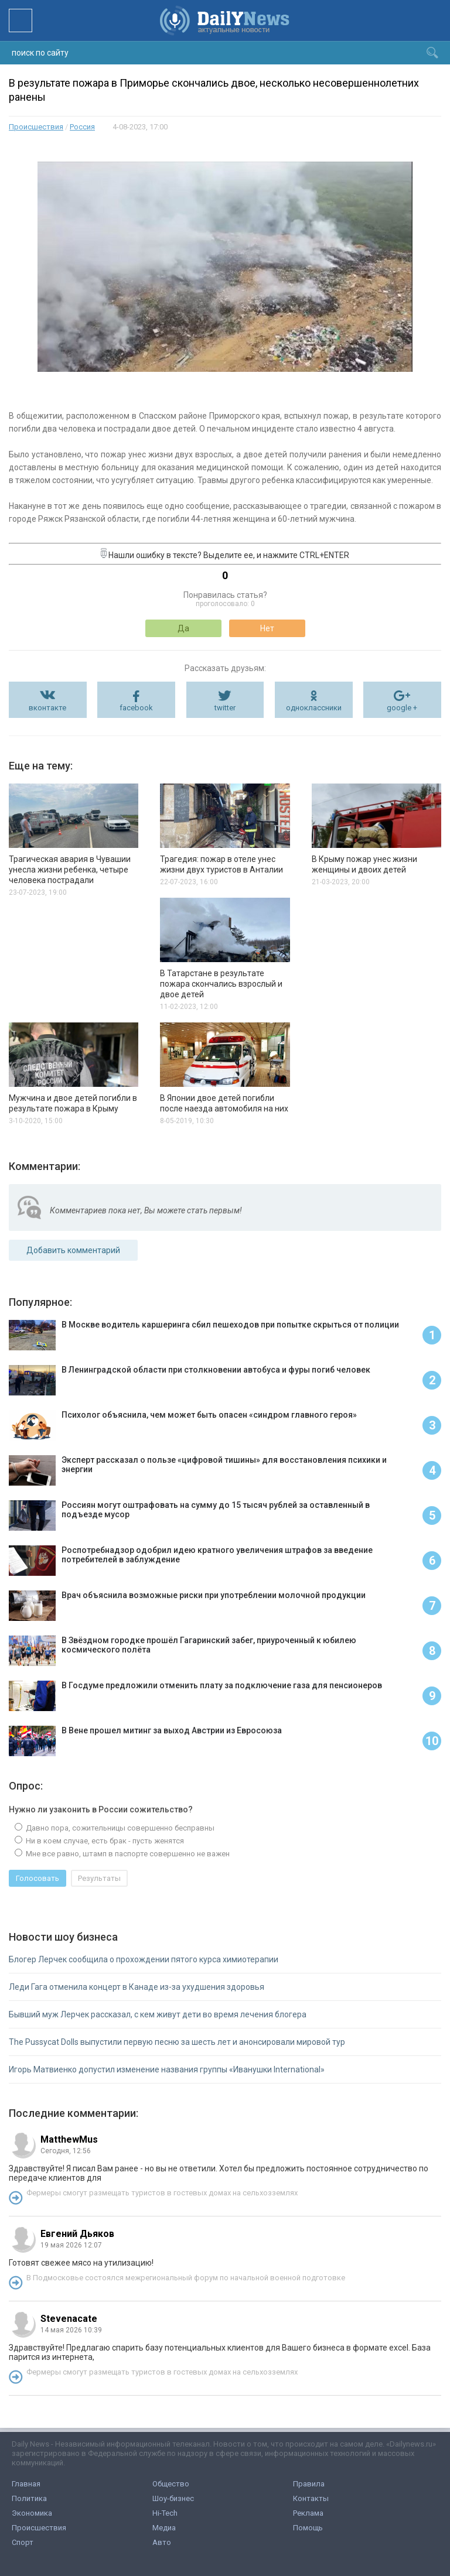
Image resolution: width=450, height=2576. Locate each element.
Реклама (308, 2513)
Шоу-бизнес (173, 2498)
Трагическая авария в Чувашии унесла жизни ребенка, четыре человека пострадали (70, 869)
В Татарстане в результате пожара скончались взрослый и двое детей (221, 984)
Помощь (308, 2527)
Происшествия (36, 126)
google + (402, 707)
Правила (309, 2483)
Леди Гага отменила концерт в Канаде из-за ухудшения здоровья (136, 1987)
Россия (82, 126)
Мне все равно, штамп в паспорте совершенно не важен (127, 1853)
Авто (161, 2542)
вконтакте (47, 707)
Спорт (22, 2542)
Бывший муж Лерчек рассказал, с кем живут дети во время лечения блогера (157, 2014)
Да (183, 628)
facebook (136, 707)
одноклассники (314, 707)
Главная (26, 2483)
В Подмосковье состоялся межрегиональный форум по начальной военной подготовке (185, 2277)
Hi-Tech (165, 2513)
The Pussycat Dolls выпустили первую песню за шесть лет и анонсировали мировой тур (177, 2042)
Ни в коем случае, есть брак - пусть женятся (104, 1840)
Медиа (164, 2527)
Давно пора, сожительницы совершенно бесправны (119, 1828)
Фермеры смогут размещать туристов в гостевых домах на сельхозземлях (162, 2192)
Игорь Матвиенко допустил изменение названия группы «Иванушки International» (167, 2069)
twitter (225, 707)
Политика (29, 2498)
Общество (170, 2483)
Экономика (32, 2513)
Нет (267, 628)
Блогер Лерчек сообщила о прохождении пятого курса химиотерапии (143, 1959)
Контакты (311, 2498)
